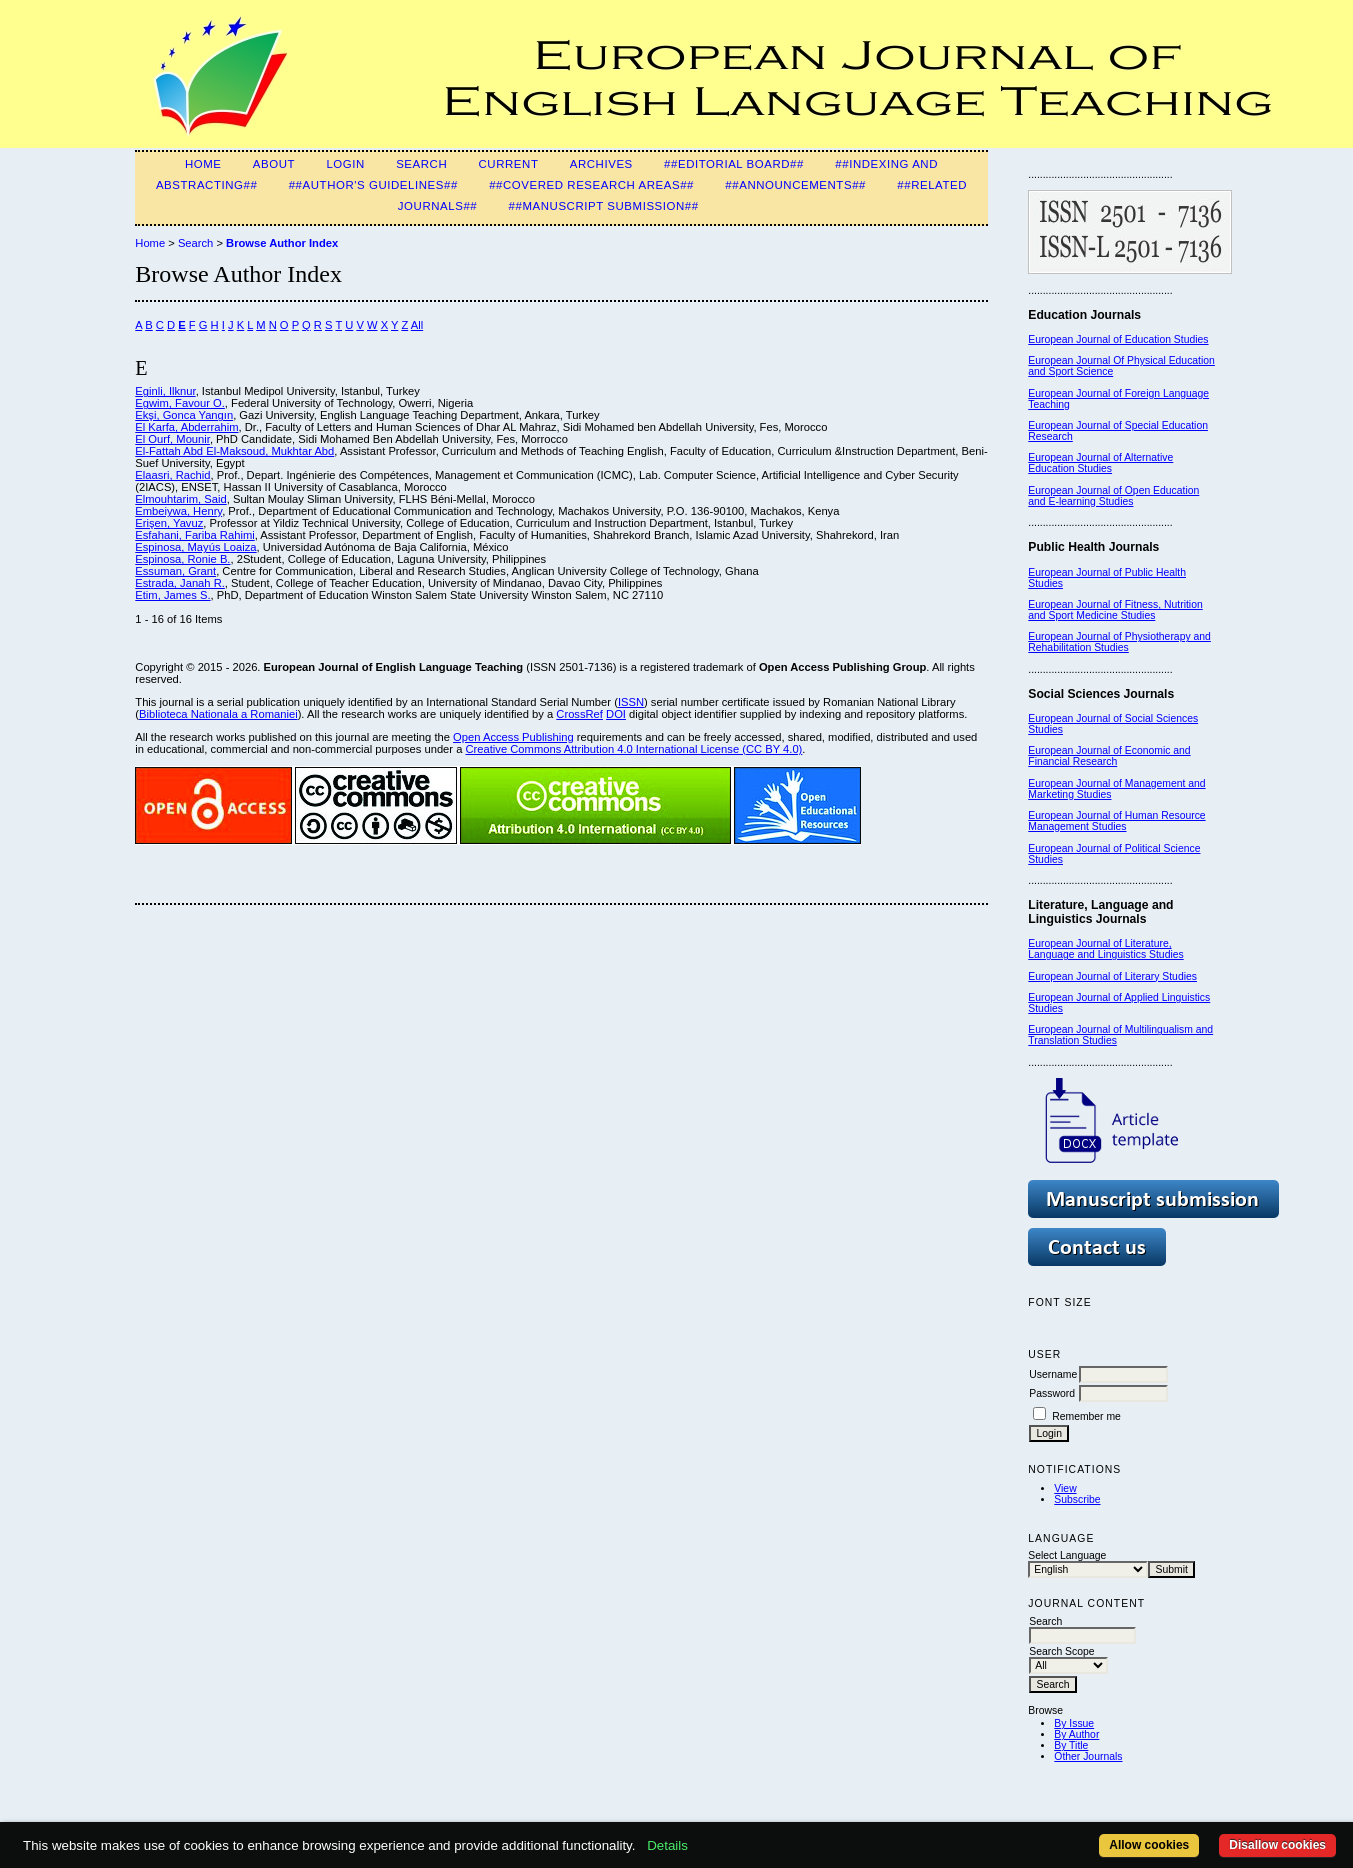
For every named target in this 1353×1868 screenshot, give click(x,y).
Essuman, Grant (175, 571)
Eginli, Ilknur (165, 391)
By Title (1071, 1745)
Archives (601, 164)
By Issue (1074, 1723)
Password (1052, 1393)
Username (1053, 1374)
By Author (1076, 1734)
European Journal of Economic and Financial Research (1109, 756)
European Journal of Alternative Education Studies (1100, 463)
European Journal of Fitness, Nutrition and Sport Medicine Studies (1115, 610)
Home (203, 164)
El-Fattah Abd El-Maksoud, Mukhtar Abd (234, 451)
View (1065, 1488)
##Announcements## (795, 185)
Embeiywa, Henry (178, 511)
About (274, 164)
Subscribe (1077, 1499)
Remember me (1086, 1416)
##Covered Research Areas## (591, 185)
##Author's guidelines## (373, 185)
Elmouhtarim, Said (180, 499)
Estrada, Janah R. (180, 583)
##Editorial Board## (734, 164)
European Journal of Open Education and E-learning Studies (1113, 496)
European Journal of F (1079, 393)
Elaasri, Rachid (172, 475)
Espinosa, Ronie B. (182, 559)
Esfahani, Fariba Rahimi (194, 535)
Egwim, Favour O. (180, 403)
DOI (616, 714)
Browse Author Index (282, 243)
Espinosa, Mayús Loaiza (195, 547)
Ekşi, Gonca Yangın (184, 415)
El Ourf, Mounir (172, 439)
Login (345, 164)
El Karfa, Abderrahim (186, 427)
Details (667, 1845)
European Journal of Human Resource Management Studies (1116, 821)
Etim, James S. (172, 595)
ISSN (631, 702)
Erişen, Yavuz (169, 523)
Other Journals (1088, 1756)
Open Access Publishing (513, 737)
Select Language (1067, 1555)
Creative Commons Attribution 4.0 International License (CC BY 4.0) (634, 749)
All (417, 325)
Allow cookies (1149, 1845)
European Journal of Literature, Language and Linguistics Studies (1105, 949)
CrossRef (579, 714)
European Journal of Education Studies (1118, 339)
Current (509, 164)
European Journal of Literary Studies (1112, 976)
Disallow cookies (1277, 1845)
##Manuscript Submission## (604, 206)
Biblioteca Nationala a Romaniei (218, 714)
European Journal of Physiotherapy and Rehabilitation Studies (1119, 642)
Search (421, 164)
